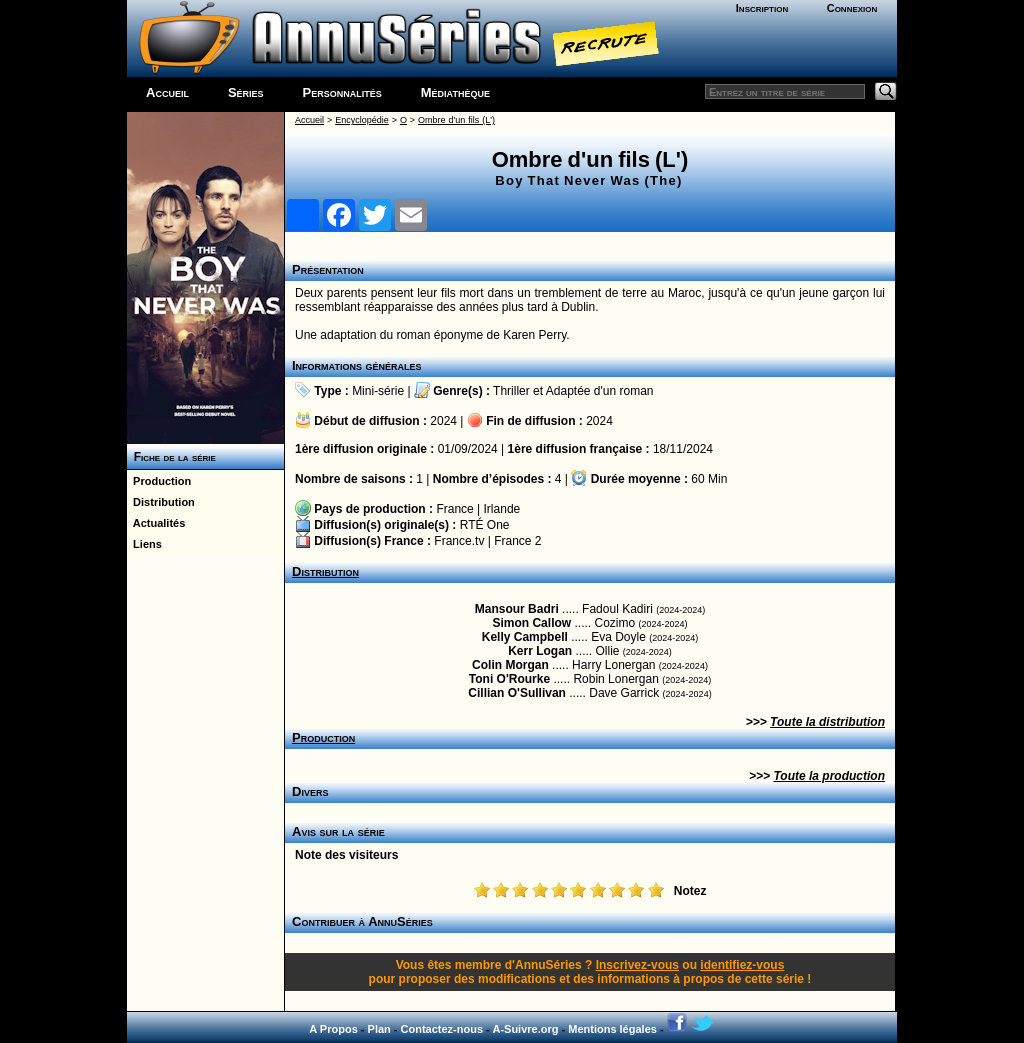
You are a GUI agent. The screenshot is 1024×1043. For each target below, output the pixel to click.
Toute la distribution (827, 722)
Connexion (852, 8)
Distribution (161, 502)
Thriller (511, 391)
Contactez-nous (442, 1029)
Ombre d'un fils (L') (456, 120)
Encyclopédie (362, 120)
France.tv (459, 541)
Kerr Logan (540, 651)
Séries (246, 92)
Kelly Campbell (525, 637)
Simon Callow (531, 623)
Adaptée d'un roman (600, 391)
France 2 (517, 541)
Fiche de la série (171, 457)
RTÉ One (485, 525)
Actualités (156, 523)
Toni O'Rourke (509, 679)
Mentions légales (612, 1029)
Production (159, 481)
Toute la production (829, 776)
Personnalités (342, 92)
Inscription (762, 8)
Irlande (502, 509)
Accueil (167, 92)
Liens (144, 544)
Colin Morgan (510, 665)
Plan (379, 1029)
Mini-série (378, 391)
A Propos (333, 1029)
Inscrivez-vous (637, 965)
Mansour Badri (517, 609)
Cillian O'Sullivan (517, 693)
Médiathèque (455, 92)
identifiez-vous (742, 965)
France (454, 509)
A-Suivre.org (525, 1029)
